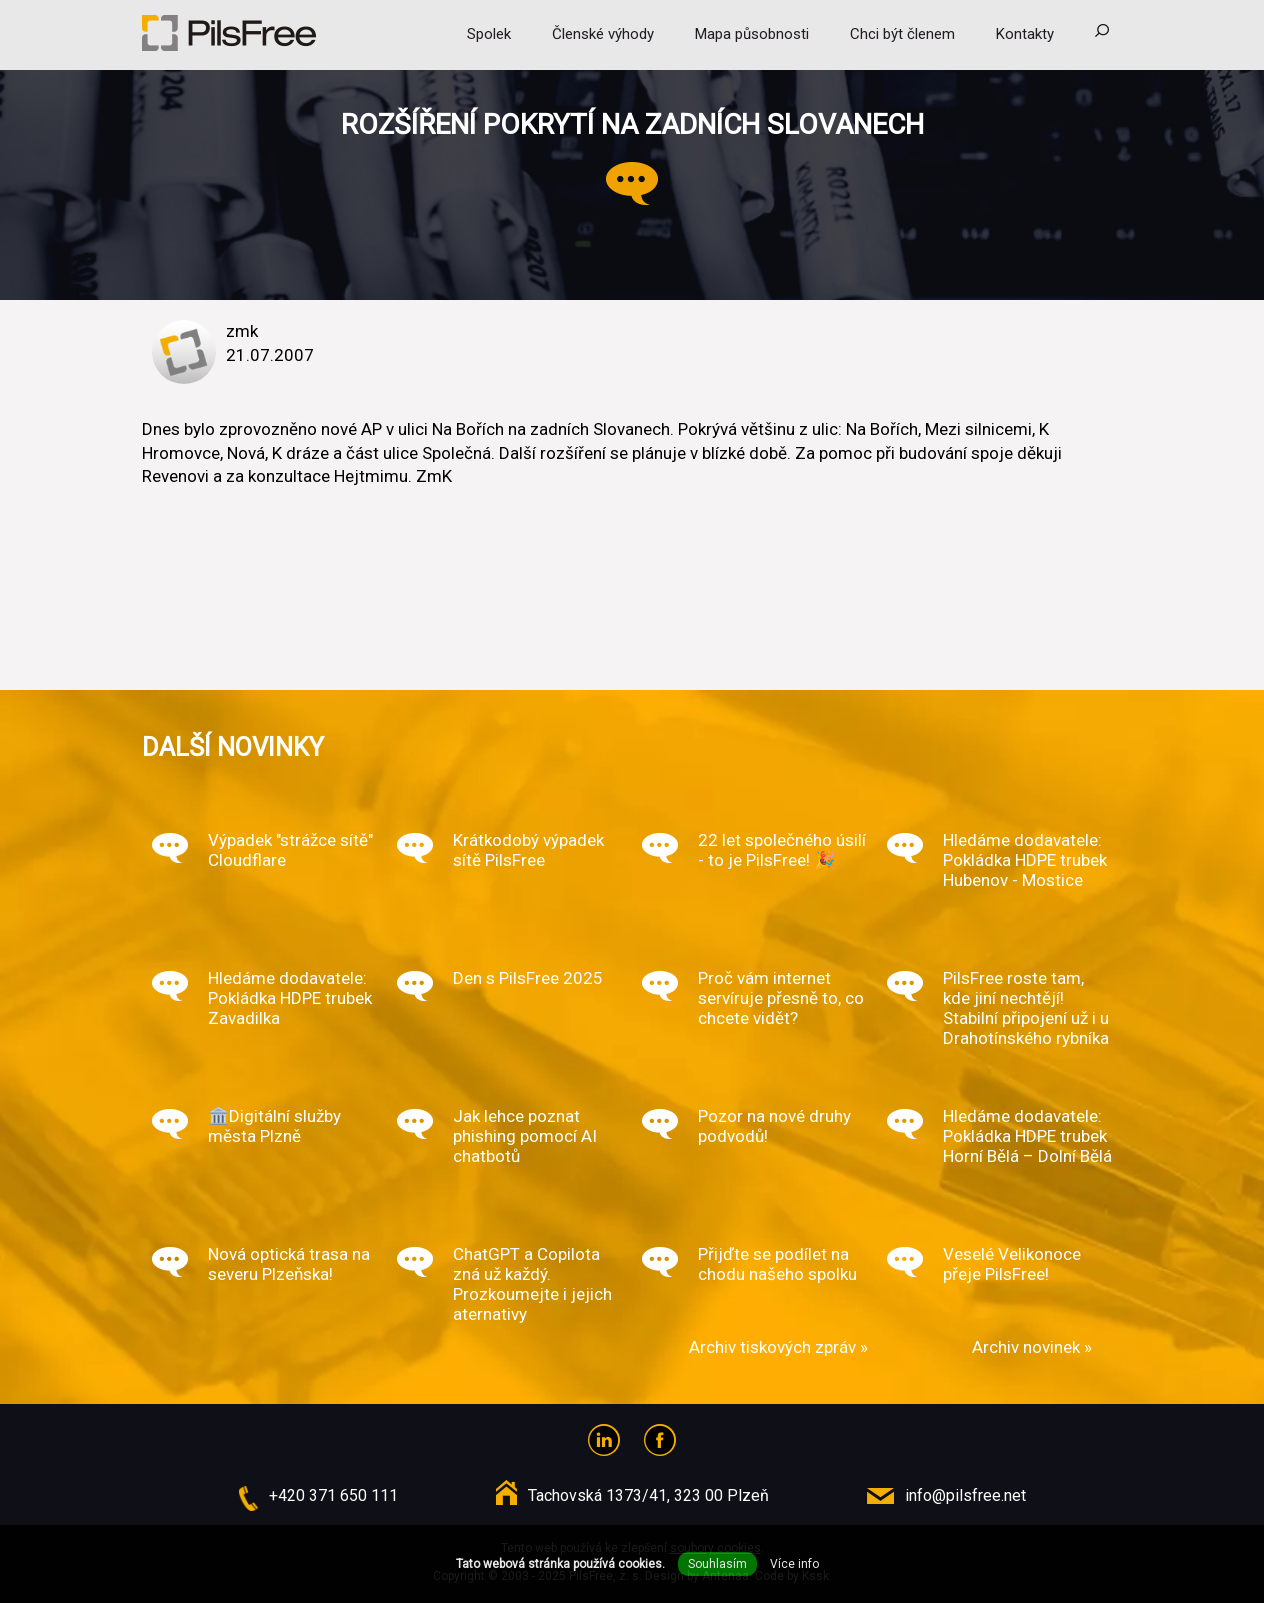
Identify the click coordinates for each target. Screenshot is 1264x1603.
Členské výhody (603, 34)
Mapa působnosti (752, 34)
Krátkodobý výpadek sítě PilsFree (528, 850)
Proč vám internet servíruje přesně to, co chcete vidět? (781, 998)
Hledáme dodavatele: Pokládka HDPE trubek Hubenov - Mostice (1025, 860)
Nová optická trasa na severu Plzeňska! (289, 1264)
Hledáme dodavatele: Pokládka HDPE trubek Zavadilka (290, 998)
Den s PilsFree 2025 (528, 978)
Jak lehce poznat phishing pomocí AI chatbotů (525, 1136)
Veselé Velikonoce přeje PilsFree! (1012, 1264)
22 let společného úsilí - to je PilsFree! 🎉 (782, 850)
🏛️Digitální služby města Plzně (274, 1126)
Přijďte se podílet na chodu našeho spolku (777, 1264)
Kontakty (1025, 34)
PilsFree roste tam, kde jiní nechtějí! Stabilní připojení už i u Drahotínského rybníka (1026, 1008)
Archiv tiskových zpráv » (778, 1347)
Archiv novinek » (1032, 1347)
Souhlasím (717, 1564)
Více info (794, 1564)
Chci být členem (902, 34)
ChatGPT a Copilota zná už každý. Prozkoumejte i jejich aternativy (532, 1284)
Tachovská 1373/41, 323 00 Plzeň (648, 1495)
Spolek (489, 34)
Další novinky (233, 747)
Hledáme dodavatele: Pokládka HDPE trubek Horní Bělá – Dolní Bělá (1027, 1136)
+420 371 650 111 (333, 1495)
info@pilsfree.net (965, 1495)
